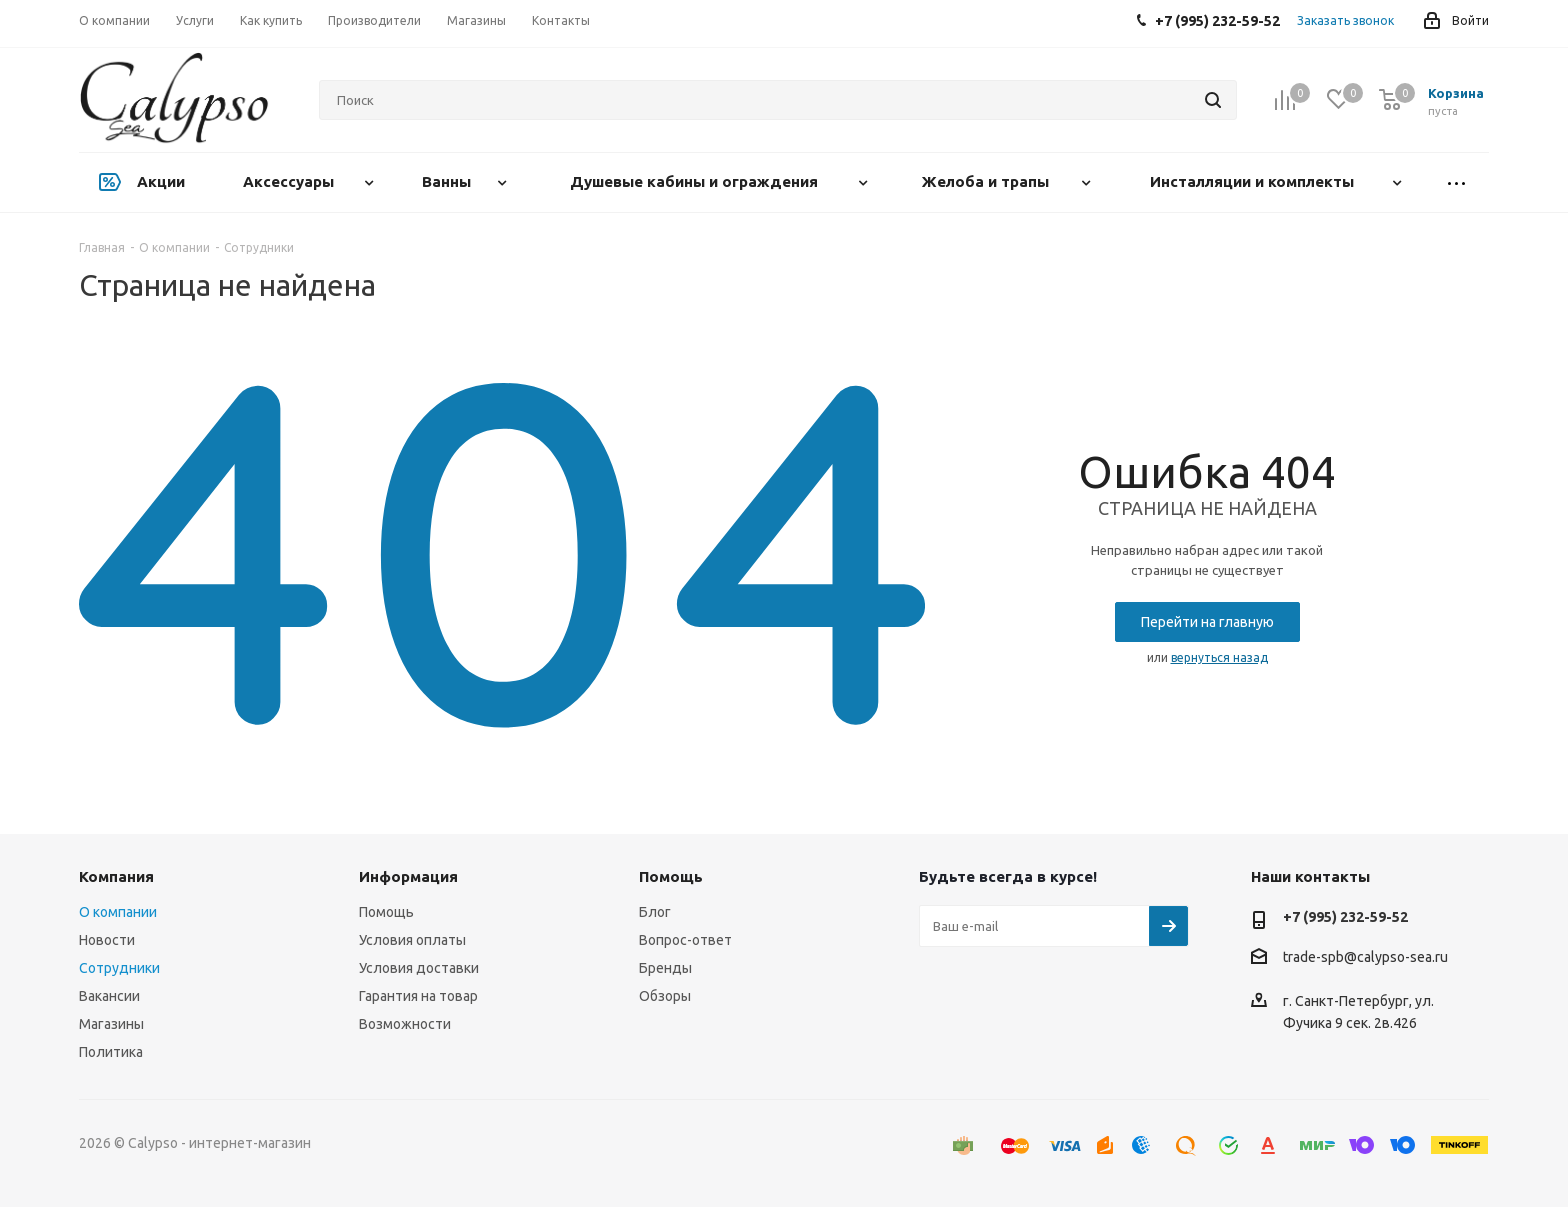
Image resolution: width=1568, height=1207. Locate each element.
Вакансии (109, 996)
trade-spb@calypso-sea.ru (1365, 957)
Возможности (405, 1024)
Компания (116, 876)
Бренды (665, 968)
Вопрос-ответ (685, 940)
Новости (107, 940)
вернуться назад (1219, 657)
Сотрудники (119, 968)
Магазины (111, 1024)
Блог (655, 912)
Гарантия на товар (418, 996)
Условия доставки (419, 968)
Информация (408, 876)
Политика (111, 1052)
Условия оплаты (412, 940)
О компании (118, 912)
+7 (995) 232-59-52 (1345, 917)
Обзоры (665, 996)
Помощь (386, 912)
